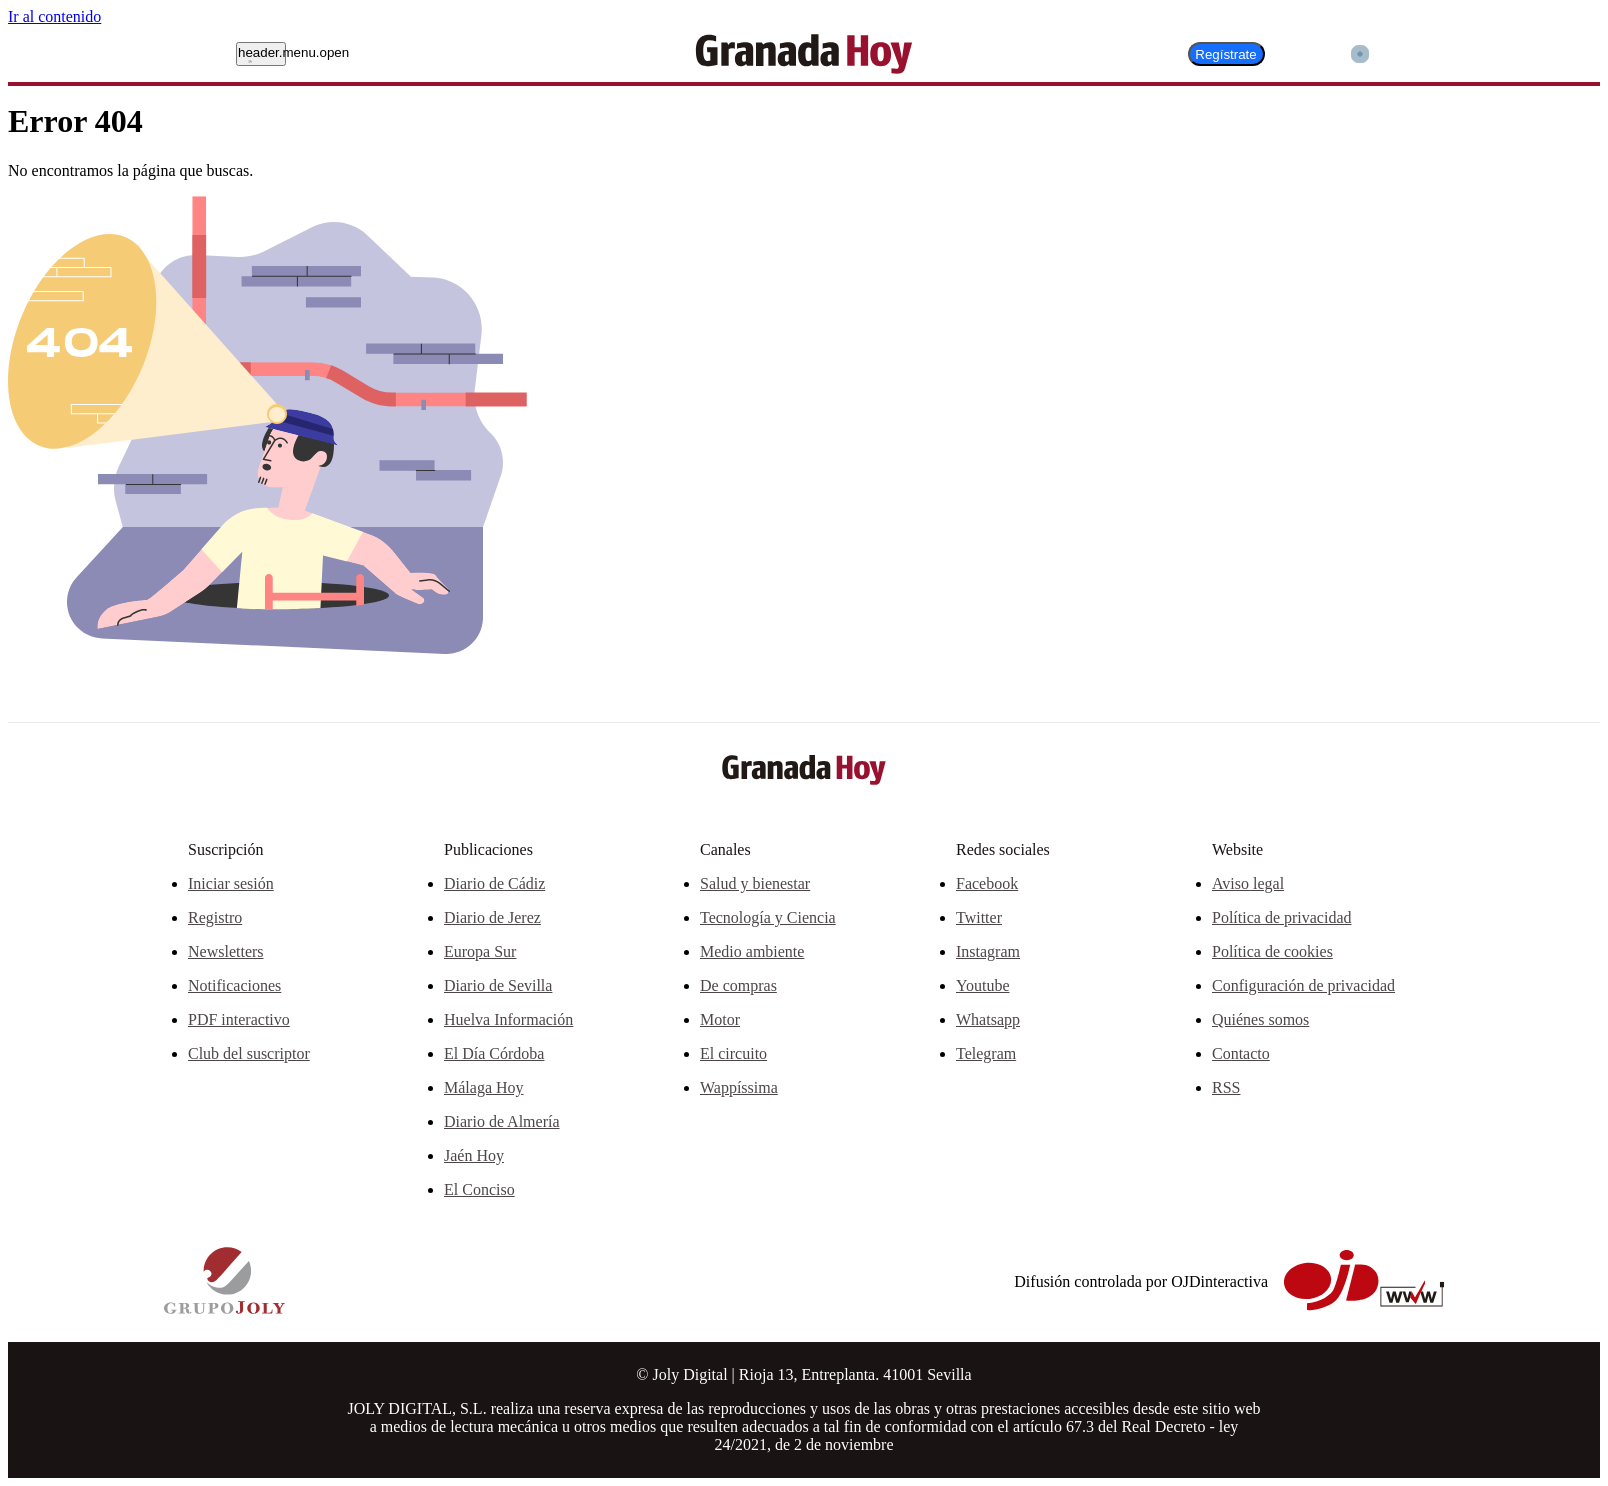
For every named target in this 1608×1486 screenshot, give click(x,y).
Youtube (983, 985)
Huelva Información (508, 1019)
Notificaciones (234, 985)
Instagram (988, 951)
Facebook (987, 883)
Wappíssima (739, 1087)
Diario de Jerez (492, 917)
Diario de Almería (502, 1121)
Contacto (1241, 1053)
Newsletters (226, 951)
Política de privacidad (1282, 917)
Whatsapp (988, 1019)
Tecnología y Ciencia (768, 917)
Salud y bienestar (755, 883)
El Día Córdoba (494, 1053)
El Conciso (479, 1189)
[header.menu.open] (261, 54)
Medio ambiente (752, 951)
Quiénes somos (1260, 1019)
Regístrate (1226, 54)
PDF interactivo (239, 1019)
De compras (738, 985)
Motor (720, 1019)
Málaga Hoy (484, 1087)
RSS (1226, 1087)
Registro (215, 917)
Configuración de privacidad (1303, 985)
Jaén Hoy (474, 1155)
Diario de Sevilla (498, 985)
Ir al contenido (54, 16)
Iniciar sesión (231, 883)
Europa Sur (480, 951)
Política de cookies (1272, 951)
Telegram (986, 1053)
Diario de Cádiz (494, 883)
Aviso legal (1248, 883)
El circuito (733, 1053)
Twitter (979, 917)
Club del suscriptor (249, 1053)
